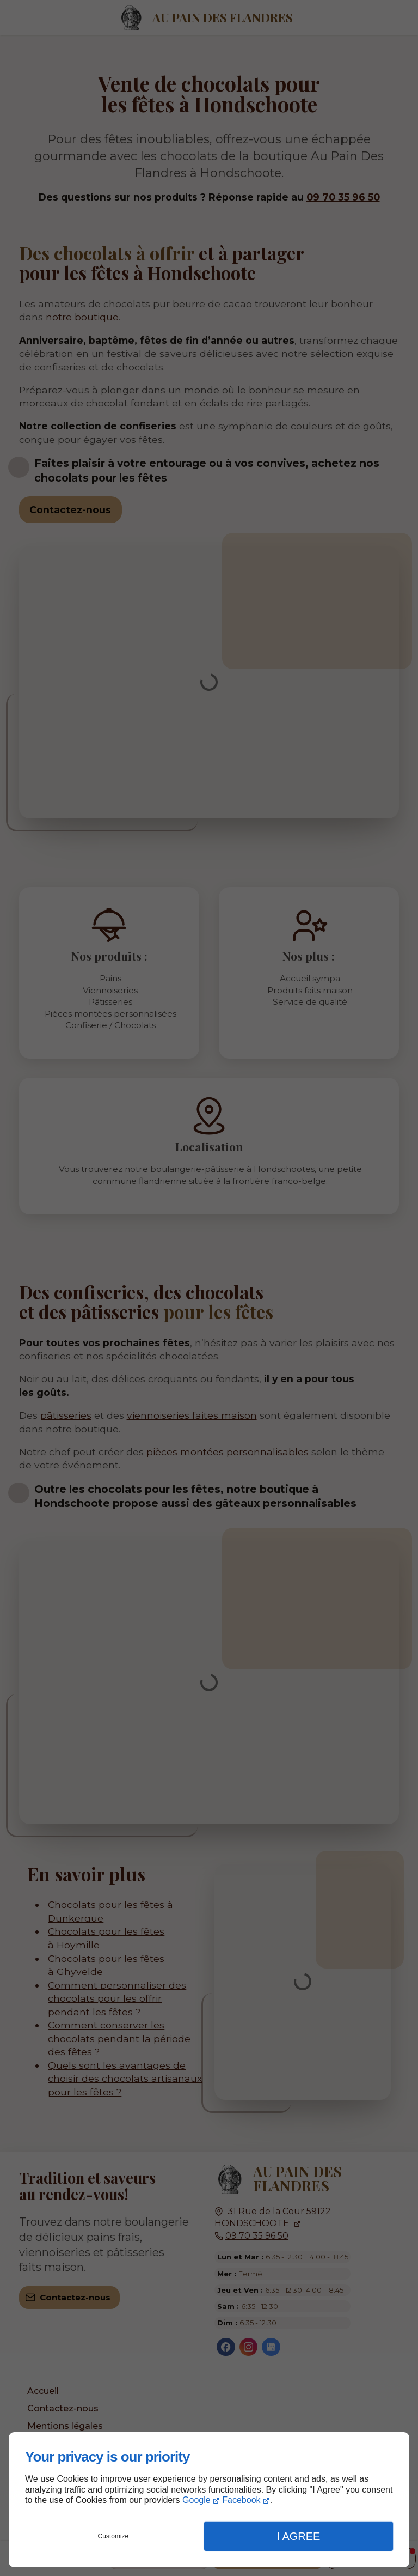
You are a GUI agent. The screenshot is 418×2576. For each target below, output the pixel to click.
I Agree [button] (298, 2536)
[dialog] (209, 2499)
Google (196, 2500)
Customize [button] (113, 2536)
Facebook (241, 2500)
